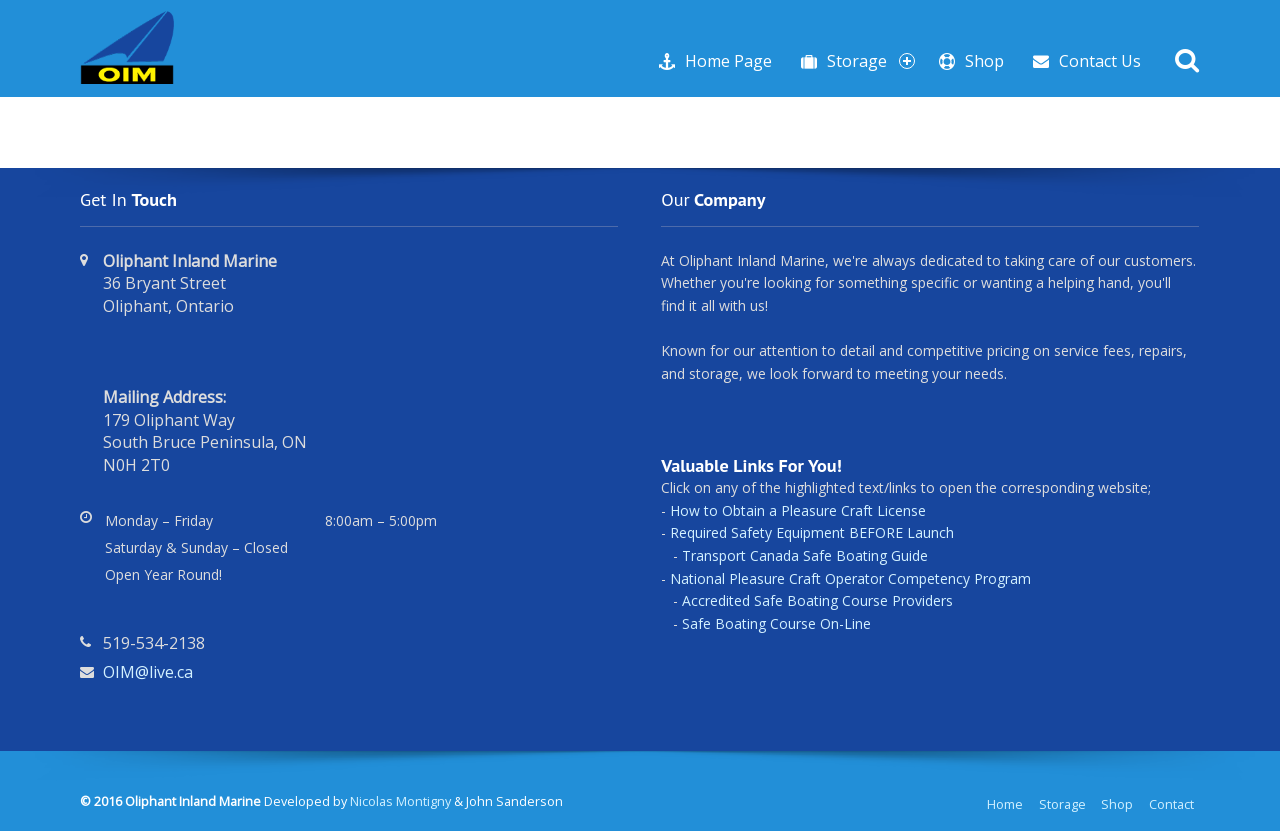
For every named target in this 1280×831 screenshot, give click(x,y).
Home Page (728, 61)
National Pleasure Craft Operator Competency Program (850, 578)
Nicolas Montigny (400, 801)
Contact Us (1100, 61)
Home (1005, 804)
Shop (984, 61)
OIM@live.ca (148, 672)
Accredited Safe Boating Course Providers (817, 600)
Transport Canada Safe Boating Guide (805, 555)
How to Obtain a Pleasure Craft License (798, 510)
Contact (1171, 804)
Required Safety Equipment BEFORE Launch (812, 532)
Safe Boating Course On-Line (776, 623)
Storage (871, 61)
